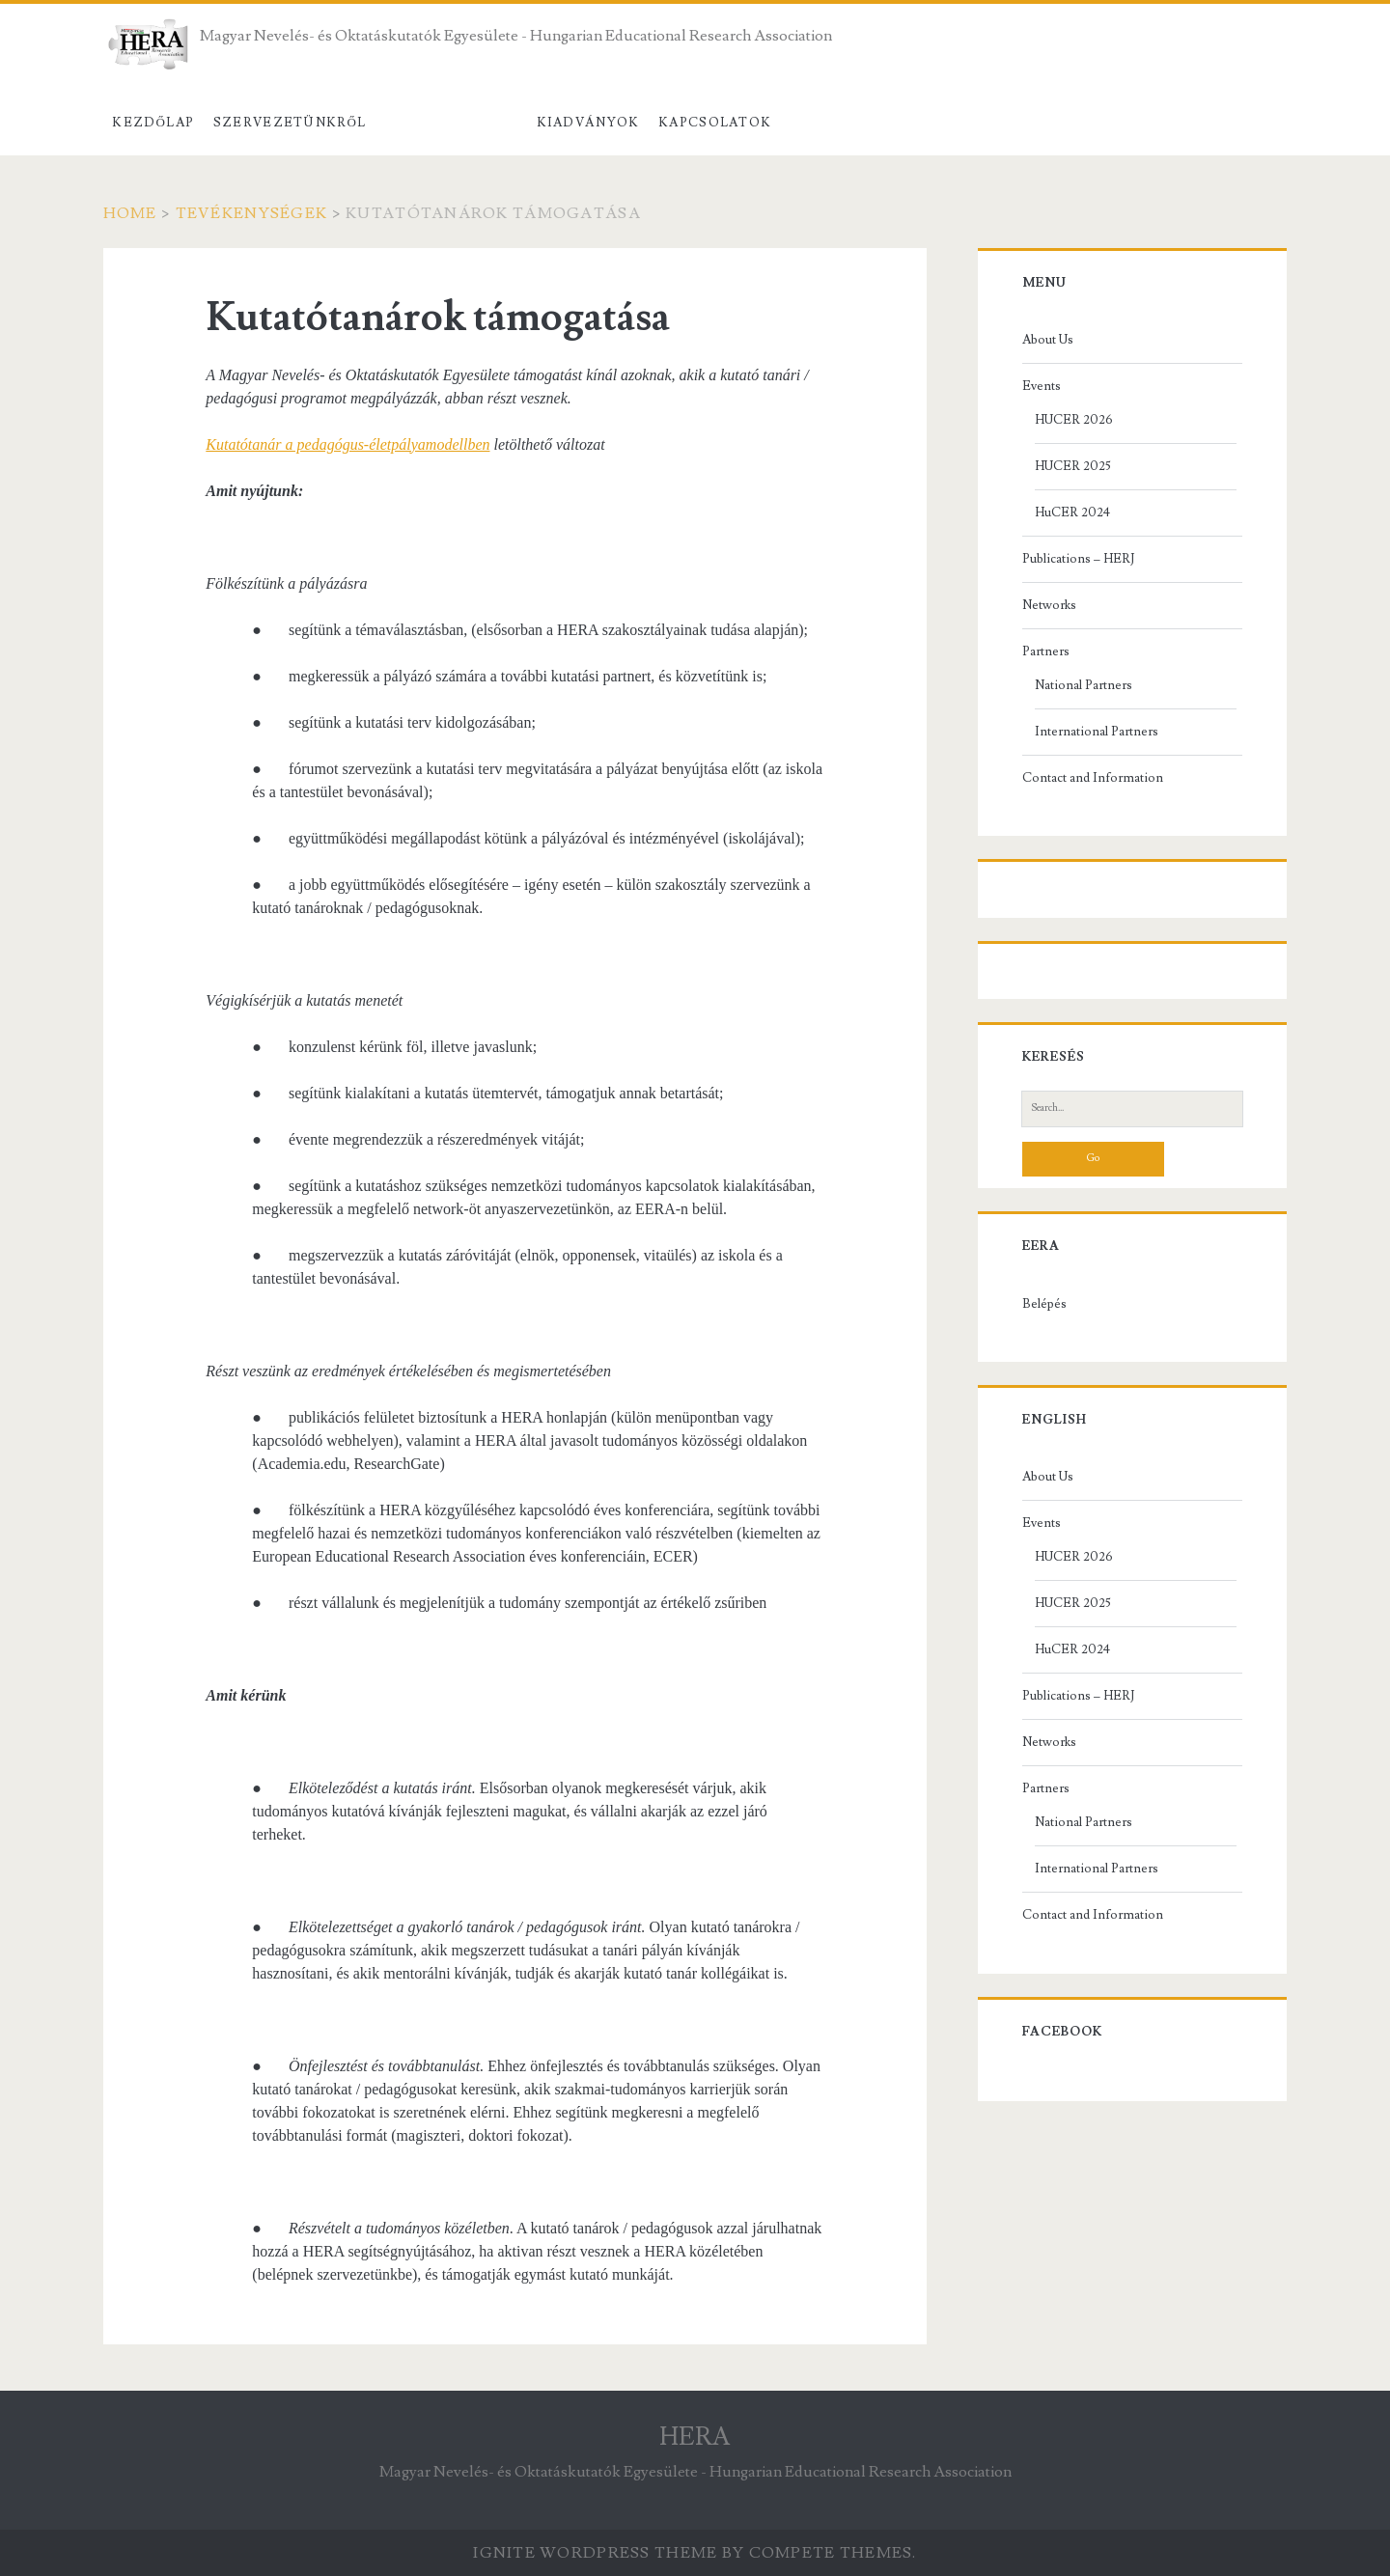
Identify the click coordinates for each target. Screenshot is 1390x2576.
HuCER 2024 (1072, 512)
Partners (1046, 651)
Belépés (1044, 1304)
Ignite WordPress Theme (595, 2552)
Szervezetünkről (290, 122)
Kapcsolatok (714, 122)
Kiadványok (588, 122)
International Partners (1096, 731)
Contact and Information (1092, 778)
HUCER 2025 (1073, 466)
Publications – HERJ (1078, 559)
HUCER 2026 (1074, 420)
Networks (1049, 605)
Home (130, 213)
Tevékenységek (451, 122)
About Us (1047, 339)
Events (1041, 386)
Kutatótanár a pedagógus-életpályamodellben (347, 444)
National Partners (1083, 685)
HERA (695, 2437)
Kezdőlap (153, 122)
